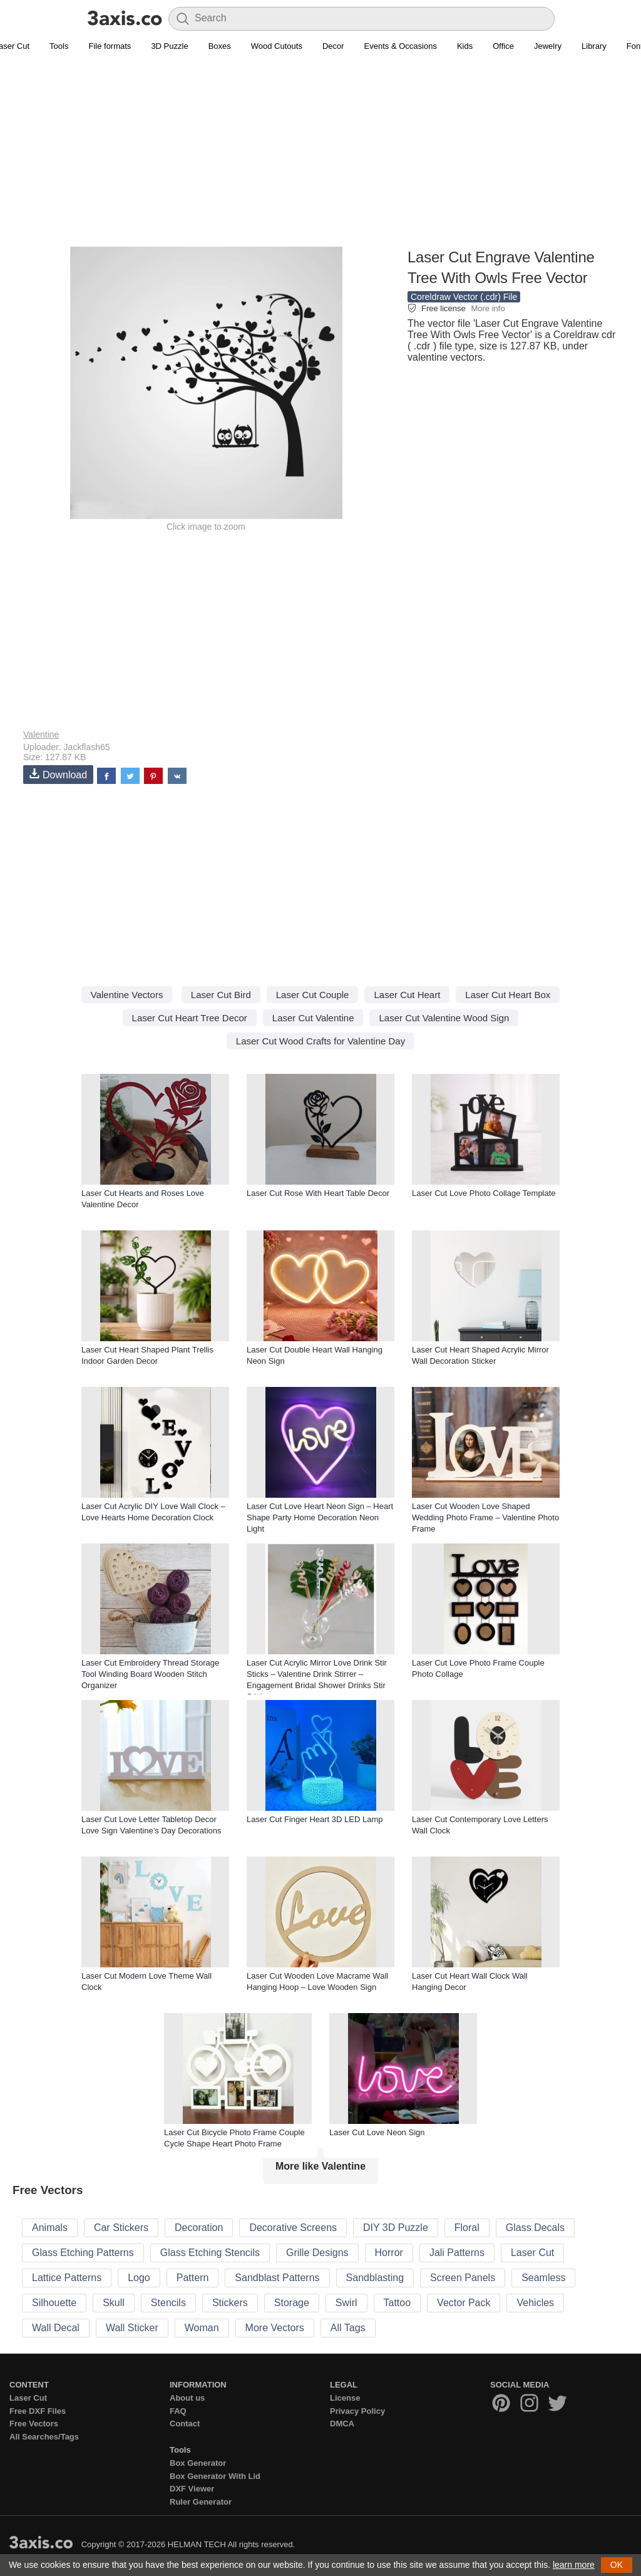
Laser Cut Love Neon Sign (376, 2132)
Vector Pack (463, 2302)
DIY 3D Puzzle (395, 2227)
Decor (333, 46)
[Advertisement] (320, 157)
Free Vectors (33, 2423)
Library (594, 46)
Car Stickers (121, 2227)
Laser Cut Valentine (313, 1017)
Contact (185, 2423)
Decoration (199, 2227)
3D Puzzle (169, 46)
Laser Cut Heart (407, 994)
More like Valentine (320, 2166)
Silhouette (54, 2302)
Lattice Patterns (66, 2277)
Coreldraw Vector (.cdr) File (464, 297)
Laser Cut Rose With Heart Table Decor (318, 1193)
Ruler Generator (201, 2501)
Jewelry (548, 46)
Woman (202, 2327)
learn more (574, 2565)
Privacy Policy (357, 2411)
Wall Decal (55, 2327)
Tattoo (397, 2302)
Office (503, 46)
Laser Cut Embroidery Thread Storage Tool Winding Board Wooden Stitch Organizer (150, 1674)
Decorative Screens (293, 2227)
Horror (389, 2252)
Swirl (346, 2302)
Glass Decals (535, 2227)
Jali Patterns (457, 2252)
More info (488, 308)
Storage (291, 2302)
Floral (466, 2227)
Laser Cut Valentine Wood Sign (444, 1017)
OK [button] (616, 2565)
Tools (58, 46)
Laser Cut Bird (221, 994)
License (345, 2398)
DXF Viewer (192, 2488)
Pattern (193, 2277)
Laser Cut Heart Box (507, 994)
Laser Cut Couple (312, 994)
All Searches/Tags (44, 2436)
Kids (465, 46)
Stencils (168, 2302)
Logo (139, 2277)
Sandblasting (375, 2277)
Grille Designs (317, 2252)
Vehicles (535, 2302)
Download (58, 774)
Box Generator (198, 2463)
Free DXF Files (37, 2411)
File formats (109, 46)
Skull (114, 2302)
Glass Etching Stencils (210, 2252)
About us (187, 2398)
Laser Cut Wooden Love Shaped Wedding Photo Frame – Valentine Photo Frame (485, 1517)
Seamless (543, 2277)
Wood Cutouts (276, 46)
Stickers (230, 2302)
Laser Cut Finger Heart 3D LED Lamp (314, 1819)
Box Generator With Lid (215, 2476)
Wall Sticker (132, 2327)
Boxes (219, 46)
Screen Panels (462, 2277)
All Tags (348, 2327)
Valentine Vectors (127, 994)
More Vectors (274, 2327)
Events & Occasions (400, 46)
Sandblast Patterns (277, 2277)
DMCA (342, 2423)
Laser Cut (532, 2252)
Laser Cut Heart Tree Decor (189, 1017)
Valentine (41, 734)
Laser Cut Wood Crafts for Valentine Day (320, 1041)
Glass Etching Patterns (83, 2252)
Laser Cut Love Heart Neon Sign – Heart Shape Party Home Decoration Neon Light (320, 1517)
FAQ (178, 2411)
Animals (50, 2227)
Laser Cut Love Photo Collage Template (484, 1193)
